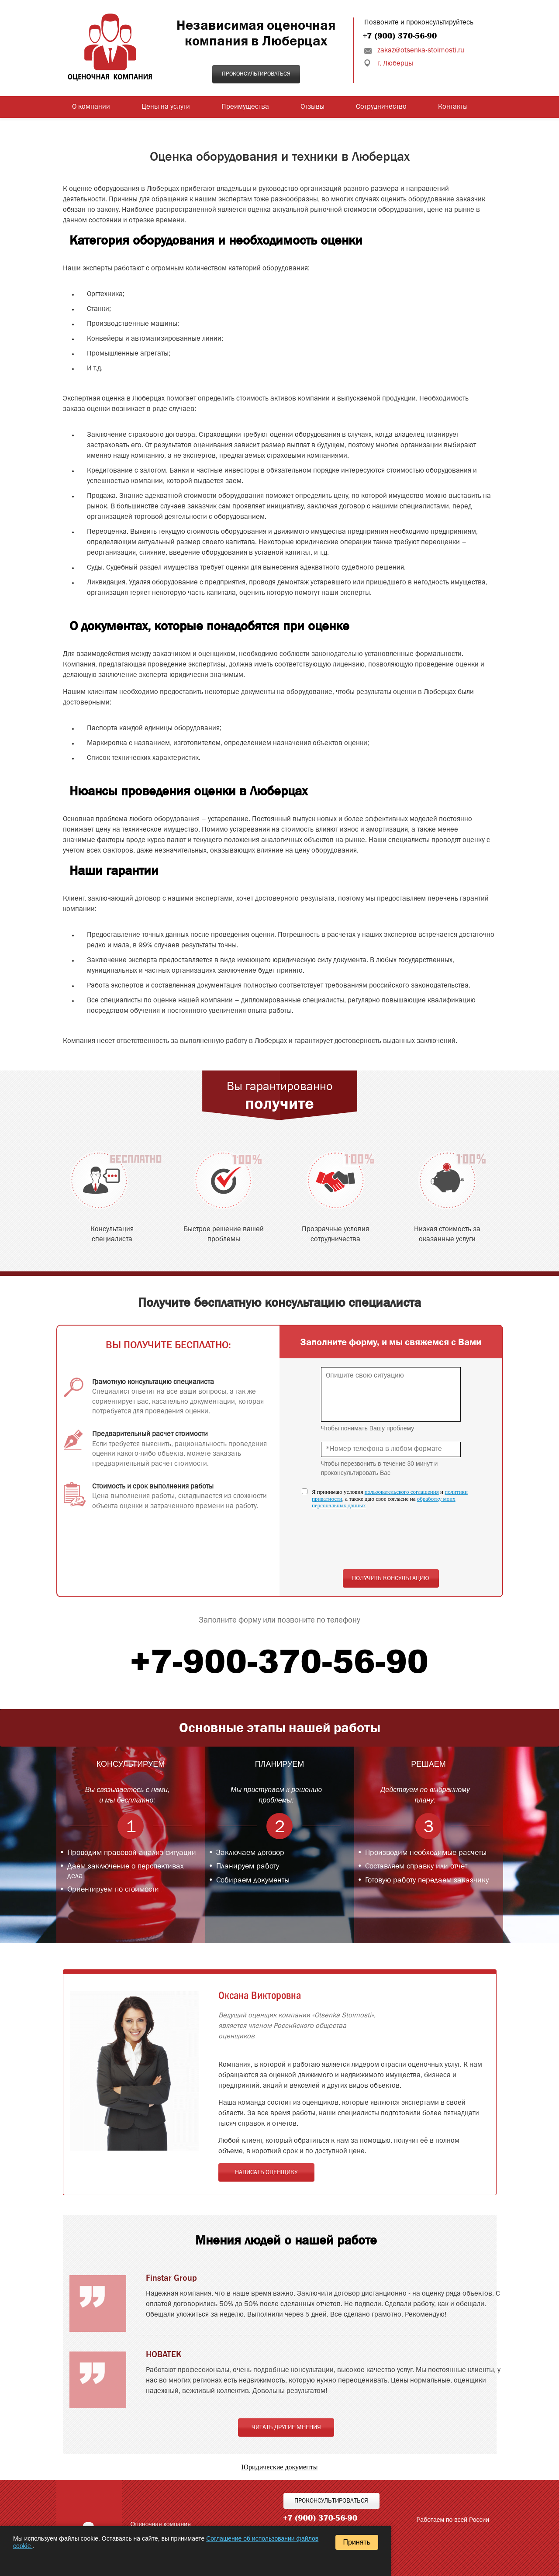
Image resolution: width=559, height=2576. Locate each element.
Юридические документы (280, 2467)
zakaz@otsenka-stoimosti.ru (420, 51)
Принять (357, 2542)
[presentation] (387, 1543)
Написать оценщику (266, 2172)
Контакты (453, 107)
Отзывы (312, 107)
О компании (91, 107)
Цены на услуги (165, 107)
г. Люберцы (395, 64)
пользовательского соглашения (402, 1491)
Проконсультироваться (256, 74)
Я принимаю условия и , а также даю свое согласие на (390, 1498)
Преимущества (245, 107)
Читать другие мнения (286, 2427)
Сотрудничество (381, 107)
